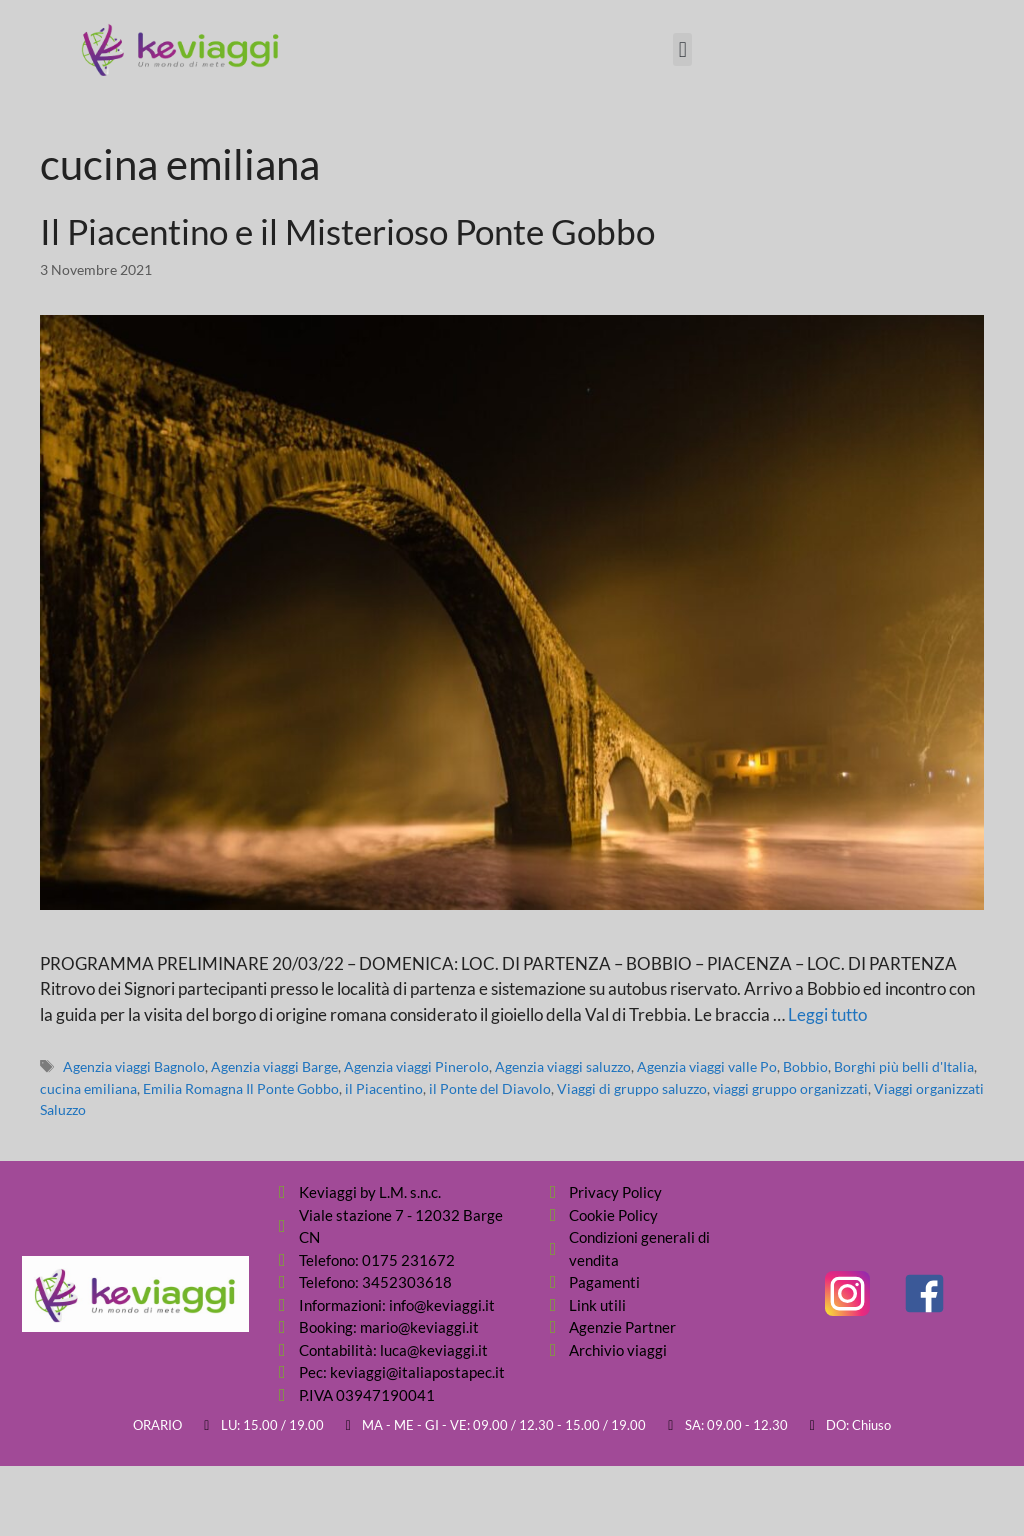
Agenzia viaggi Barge (274, 1066)
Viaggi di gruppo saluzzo (632, 1088)
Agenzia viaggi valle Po (707, 1066)
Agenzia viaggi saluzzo (563, 1066)
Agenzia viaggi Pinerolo (416, 1066)
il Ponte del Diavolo (490, 1088)
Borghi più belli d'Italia (904, 1066)
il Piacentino (384, 1088)
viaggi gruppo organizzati (790, 1088)
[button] (682, 49)
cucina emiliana (88, 1088)
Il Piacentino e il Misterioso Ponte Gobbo (347, 231)
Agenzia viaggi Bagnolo (134, 1066)
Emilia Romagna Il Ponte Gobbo (241, 1088)
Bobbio (805, 1066)
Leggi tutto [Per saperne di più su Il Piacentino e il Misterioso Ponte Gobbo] (827, 1014)
